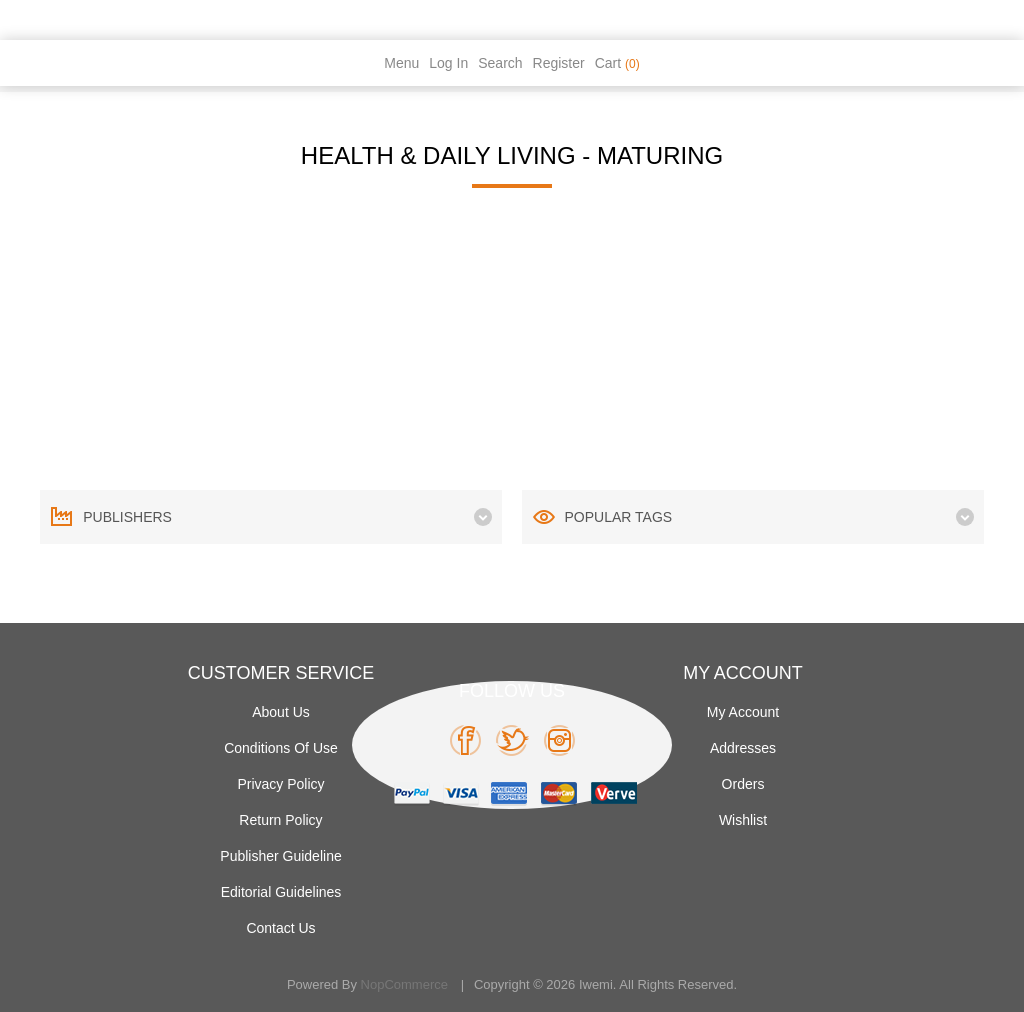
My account (743, 712)
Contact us (280, 928)
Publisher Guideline (280, 856)
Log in (448, 63)
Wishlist (743, 820)
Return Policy (280, 820)
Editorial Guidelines (281, 892)
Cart (617, 63)
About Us (281, 712)
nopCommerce (404, 984)
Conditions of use (281, 748)
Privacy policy (280, 784)
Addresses (743, 748)
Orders (743, 784)
